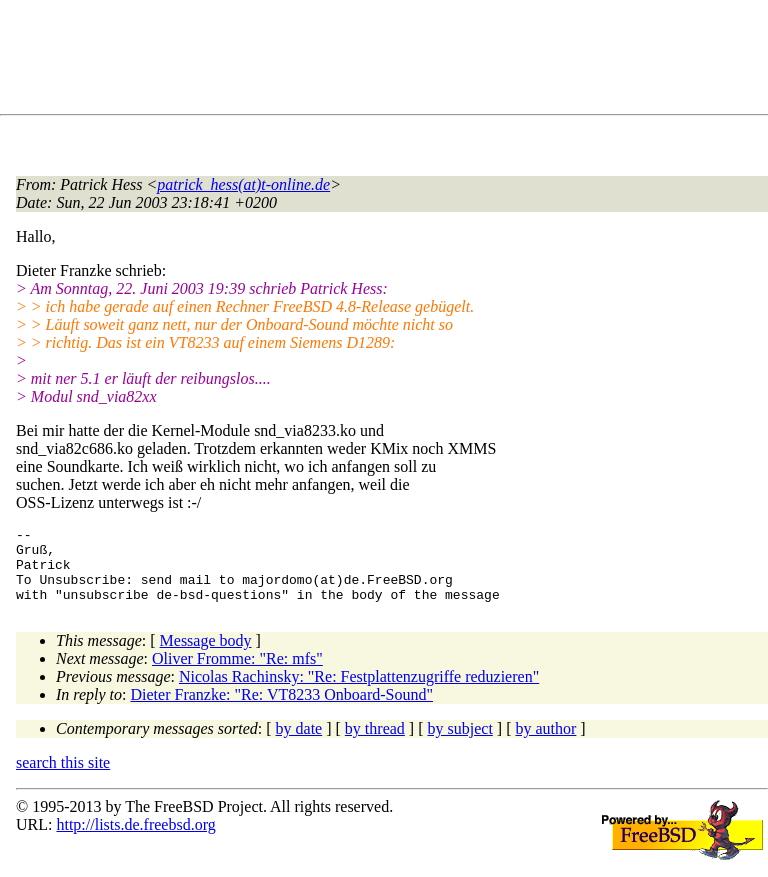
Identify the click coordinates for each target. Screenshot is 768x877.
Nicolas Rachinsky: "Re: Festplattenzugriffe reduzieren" (359, 691)
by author (545, 743)
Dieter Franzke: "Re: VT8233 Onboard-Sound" (282, 709)
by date (299, 743)
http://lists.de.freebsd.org (135, 839)
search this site (63, 777)
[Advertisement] (380, 61)
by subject (460, 743)
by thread (375, 743)
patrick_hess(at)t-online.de (243, 184)
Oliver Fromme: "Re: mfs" (237, 673)
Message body (206, 655)
